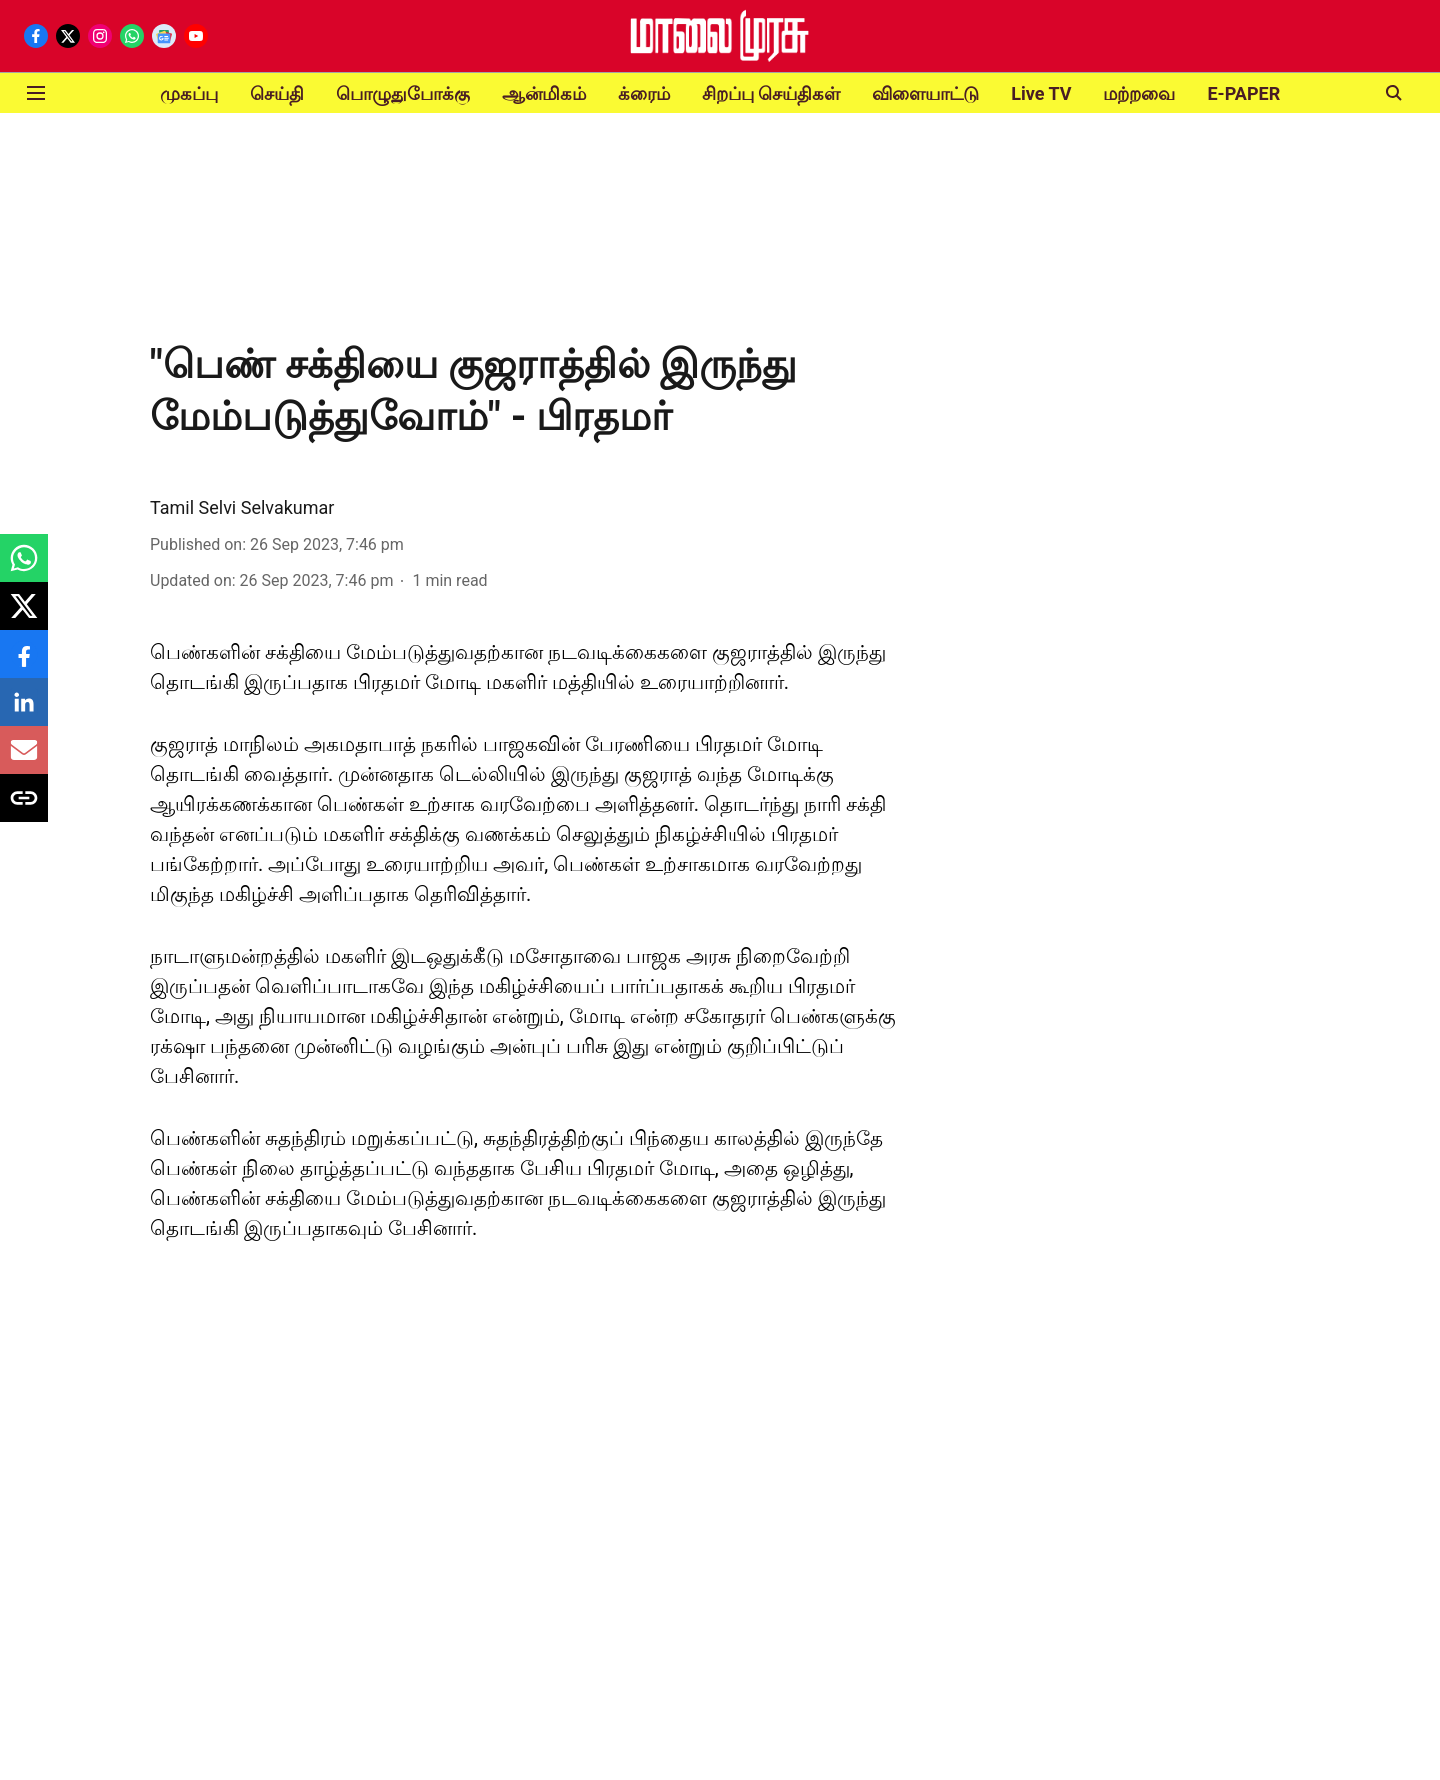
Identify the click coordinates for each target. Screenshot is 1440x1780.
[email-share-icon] (24, 760)
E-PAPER (1243, 93)
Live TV (1041, 93)
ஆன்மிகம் (544, 93)
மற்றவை (1139, 93)
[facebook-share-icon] (24, 664)
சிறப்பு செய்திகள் (771, 93)
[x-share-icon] (24, 616)
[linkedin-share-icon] (24, 712)
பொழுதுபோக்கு (403, 93)
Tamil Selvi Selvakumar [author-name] (242, 507)
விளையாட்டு (925, 93)
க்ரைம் (644, 93)
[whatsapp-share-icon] (24, 568)
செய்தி (277, 93)
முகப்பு (189, 93)
